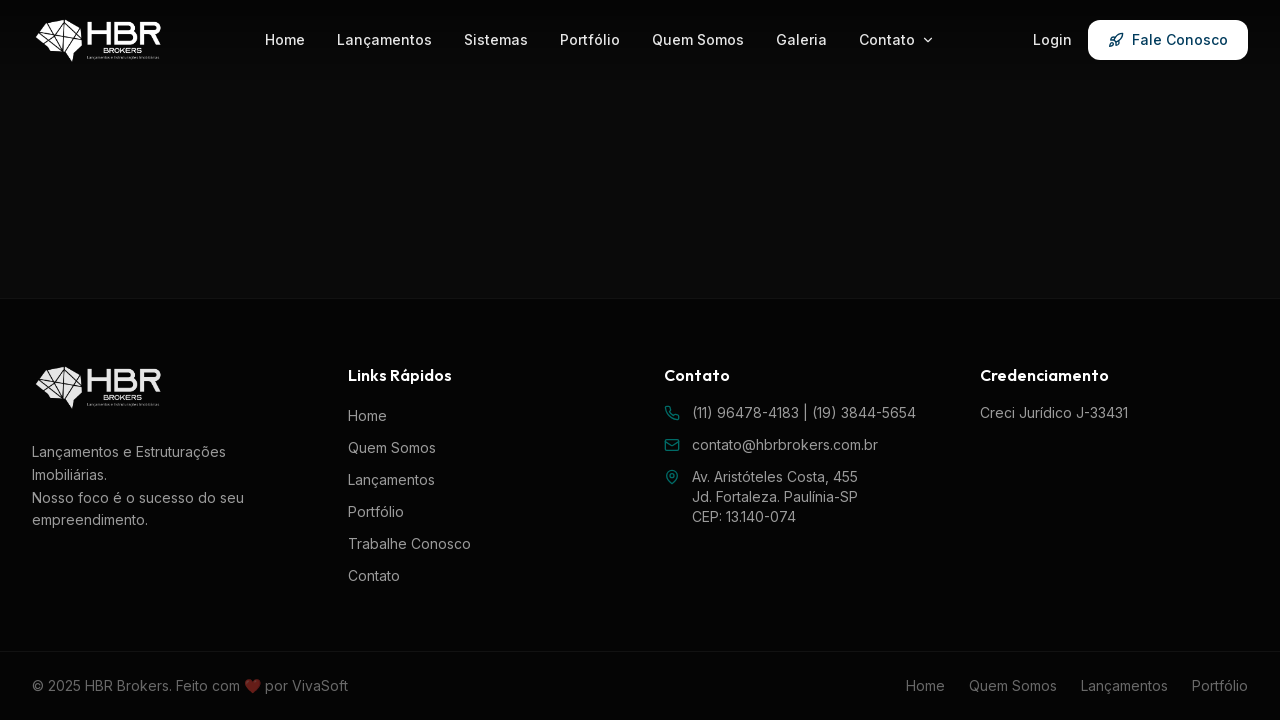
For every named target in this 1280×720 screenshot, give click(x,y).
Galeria (801, 39)
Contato (897, 39)
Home (285, 39)
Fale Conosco (1168, 39)
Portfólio (590, 39)
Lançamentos (384, 39)
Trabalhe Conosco (409, 543)
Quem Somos (698, 39)
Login (1052, 39)
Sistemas (496, 39)
